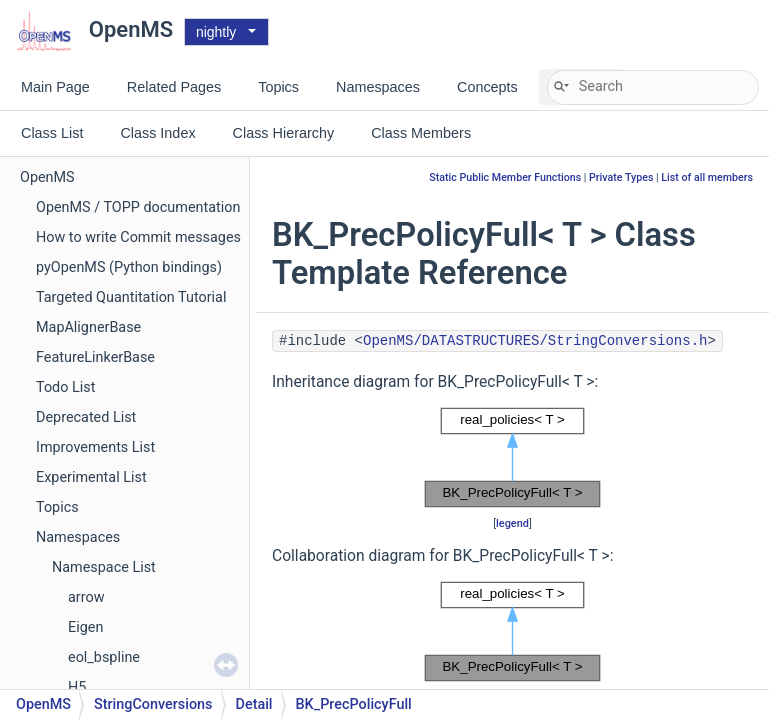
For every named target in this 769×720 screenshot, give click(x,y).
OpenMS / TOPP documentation (138, 207)
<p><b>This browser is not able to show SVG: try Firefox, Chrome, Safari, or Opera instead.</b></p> (513, 458)
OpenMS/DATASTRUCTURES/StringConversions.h (535, 341)
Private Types (621, 177)
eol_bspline (104, 657)
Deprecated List (86, 417)
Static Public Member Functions (505, 177)
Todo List (65, 387)
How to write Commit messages (138, 237)
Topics (57, 507)
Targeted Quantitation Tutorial (131, 297)
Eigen (85, 627)
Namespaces (78, 537)
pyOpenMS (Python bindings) (129, 267)
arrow (86, 597)
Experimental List (91, 477)
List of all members (707, 177)
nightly (216, 32)
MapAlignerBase (88, 327)
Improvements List (95, 447)
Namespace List (104, 567)
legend (512, 523)
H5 (77, 687)
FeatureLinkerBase (95, 357)
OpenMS (47, 177)
